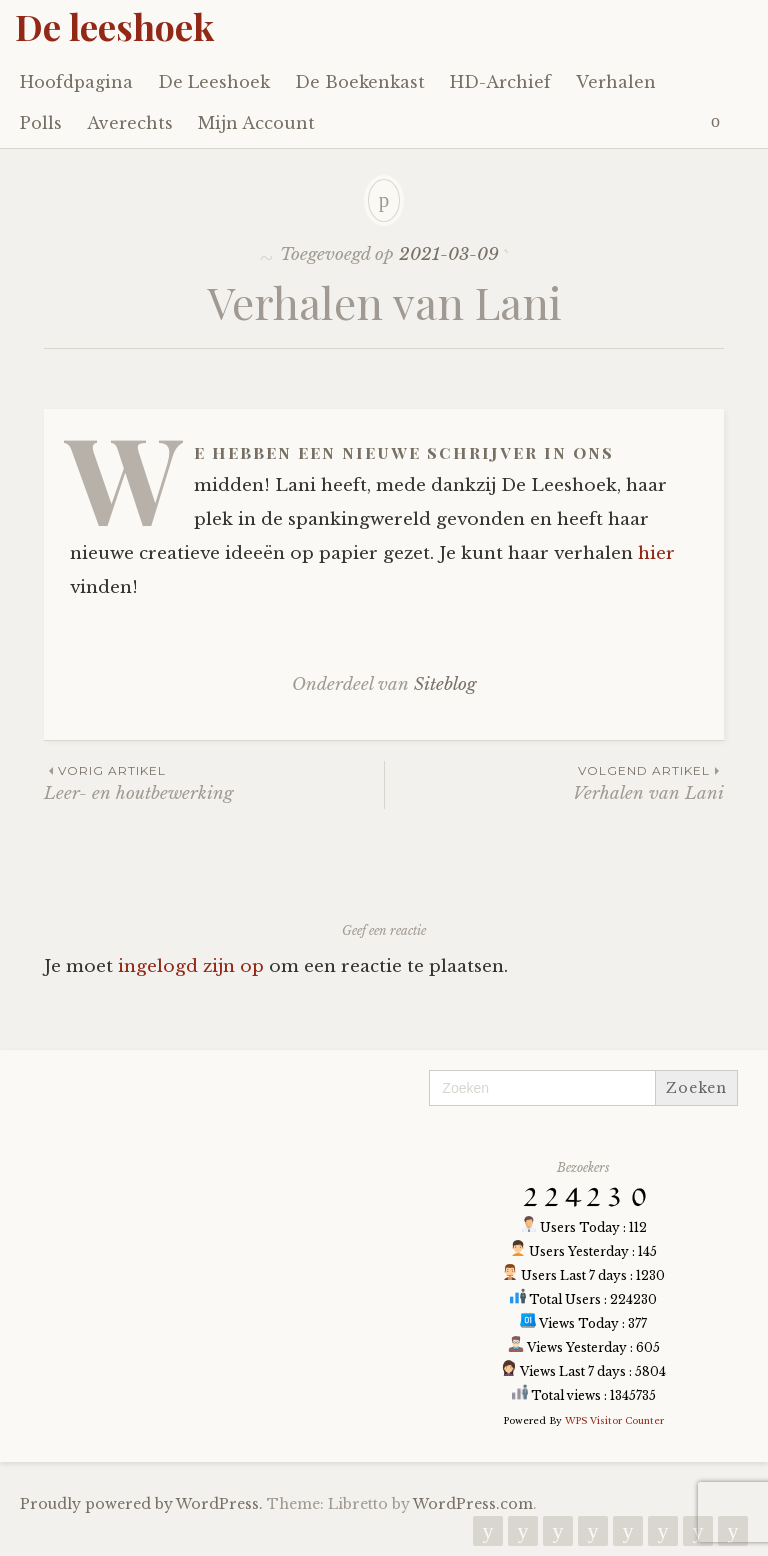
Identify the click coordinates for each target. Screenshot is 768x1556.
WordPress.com (473, 1504)
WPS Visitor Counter (614, 1420)
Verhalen (616, 82)
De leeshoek (114, 26)
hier (656, 553)
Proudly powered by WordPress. (141, 1504)
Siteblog (445, 684)
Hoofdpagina (76, 82)
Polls (41, 123)
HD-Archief (500, 82)
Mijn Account (256, 123)
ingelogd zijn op (191, 966)
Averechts (130, 123)
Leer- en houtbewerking (214, 782)
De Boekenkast (360, 82)
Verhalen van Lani (554, 782)
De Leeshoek (214, 82)
